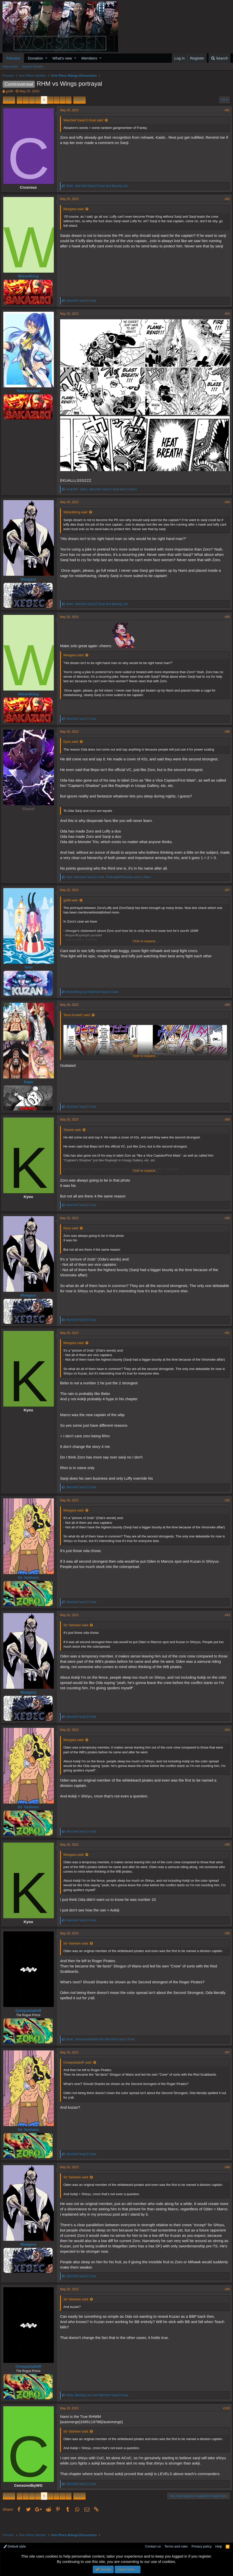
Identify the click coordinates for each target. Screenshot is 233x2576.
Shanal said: (74, 1131)
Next (78, 100)
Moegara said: (75, 209)
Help (218, 2546)
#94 (225, 1736)
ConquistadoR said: (79, 2068)
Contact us (153, 2546)
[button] (46, 58)
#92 (225, 1506)
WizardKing (30, 276)
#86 (225, 728)
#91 (225, 1334)
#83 (225, 314)
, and (99, 186)
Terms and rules (176, 2546)
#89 (225, 1121)
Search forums (32, 66)
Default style (15, 2546)
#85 (225, 613)
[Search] (219, 58)
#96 (225, 1939)
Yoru (30, 969)
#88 (225, 1006)
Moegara (30, 576)
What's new (62, 58)
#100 (224, 2419)
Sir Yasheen (30, 1584)
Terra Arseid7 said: (79, 1016)
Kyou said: (73, 738)
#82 (225, 199)
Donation (35, 58)
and (94, 993)
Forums (13, 58)
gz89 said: (72, 902)
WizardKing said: (77, 508)
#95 (225, 1851)
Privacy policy (202, 2546)
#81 (225, 110)
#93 (225, 1621)
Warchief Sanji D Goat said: (85, 120)
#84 (225, 498)
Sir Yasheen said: (78, 1631)
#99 (225, 2300)
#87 (225, 892)
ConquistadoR (30, 2017)
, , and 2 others (103, 485)
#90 (225, 1219)
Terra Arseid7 (30, 391)
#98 (225, 2173)
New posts (10, 66)
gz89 (9, 91)
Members (89, 58)
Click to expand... (145, 942)
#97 (225, 2058)
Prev (9, 100)
